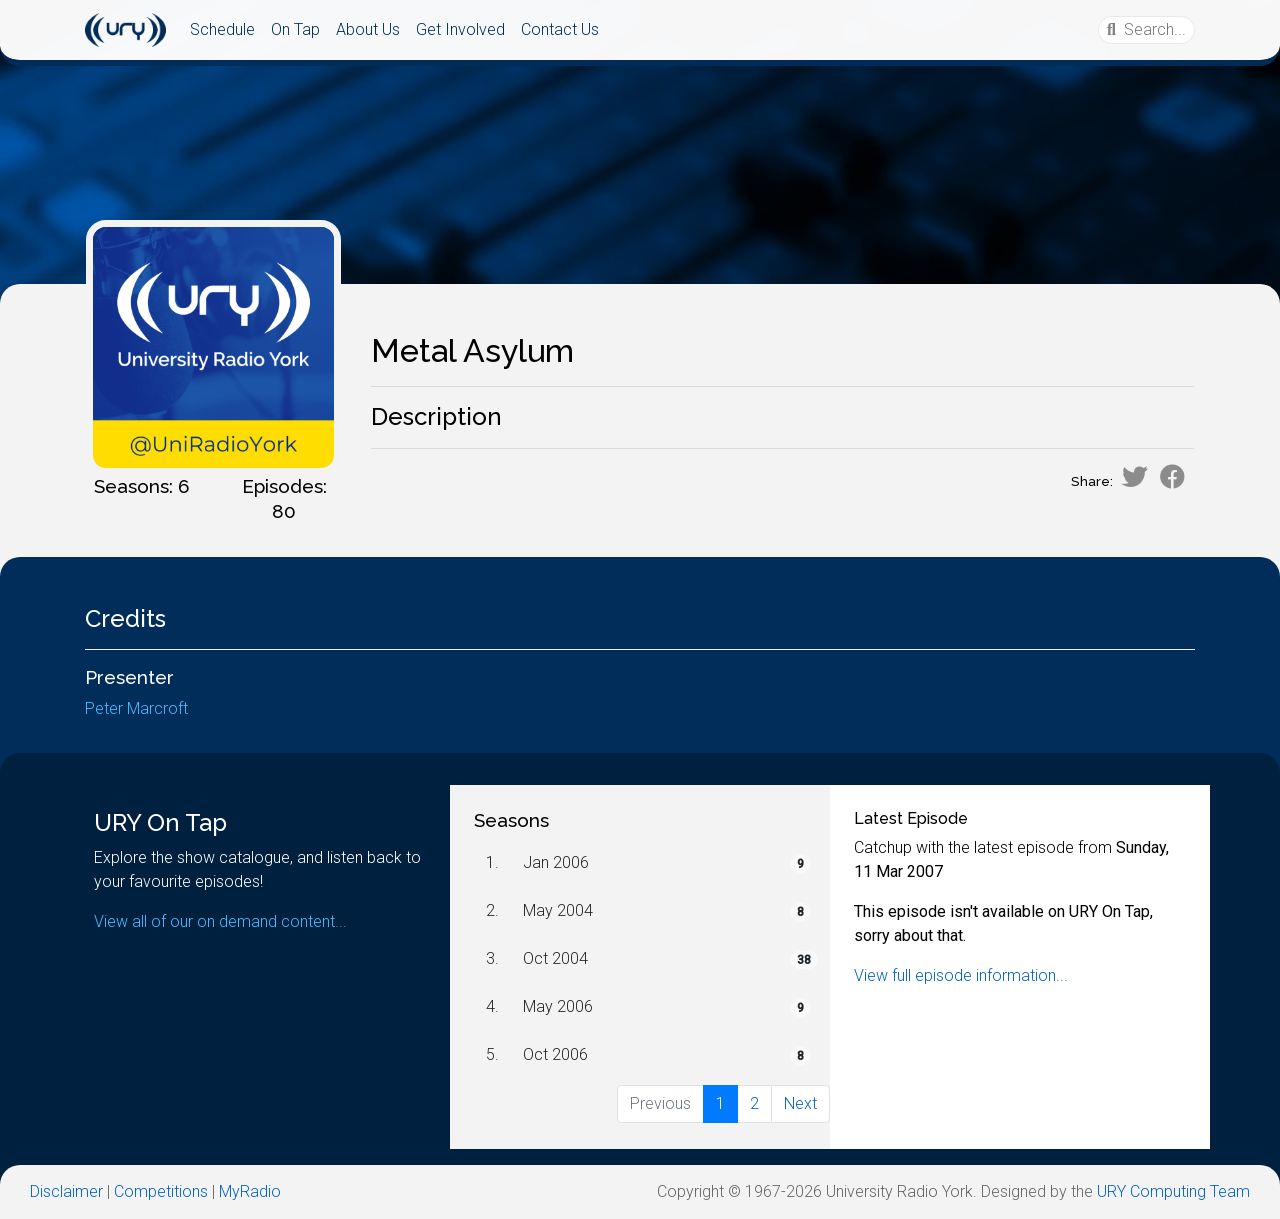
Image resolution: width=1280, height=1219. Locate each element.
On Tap (295, 29)
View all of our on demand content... (220, 921)
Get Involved (460, 29)
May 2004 (558, 910)
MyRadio (250, 1191)
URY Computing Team (1173, 1191)
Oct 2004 (555, 958)
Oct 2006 (555, 1054)
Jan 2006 (556, 862)
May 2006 (558, 1006)
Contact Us (560, 29)
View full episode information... (961, 975)
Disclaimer (66, 1191)
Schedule (222, 29)
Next (800, 1103)
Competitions (161, 1191)
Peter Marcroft (136, 708)
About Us (368, 29)
